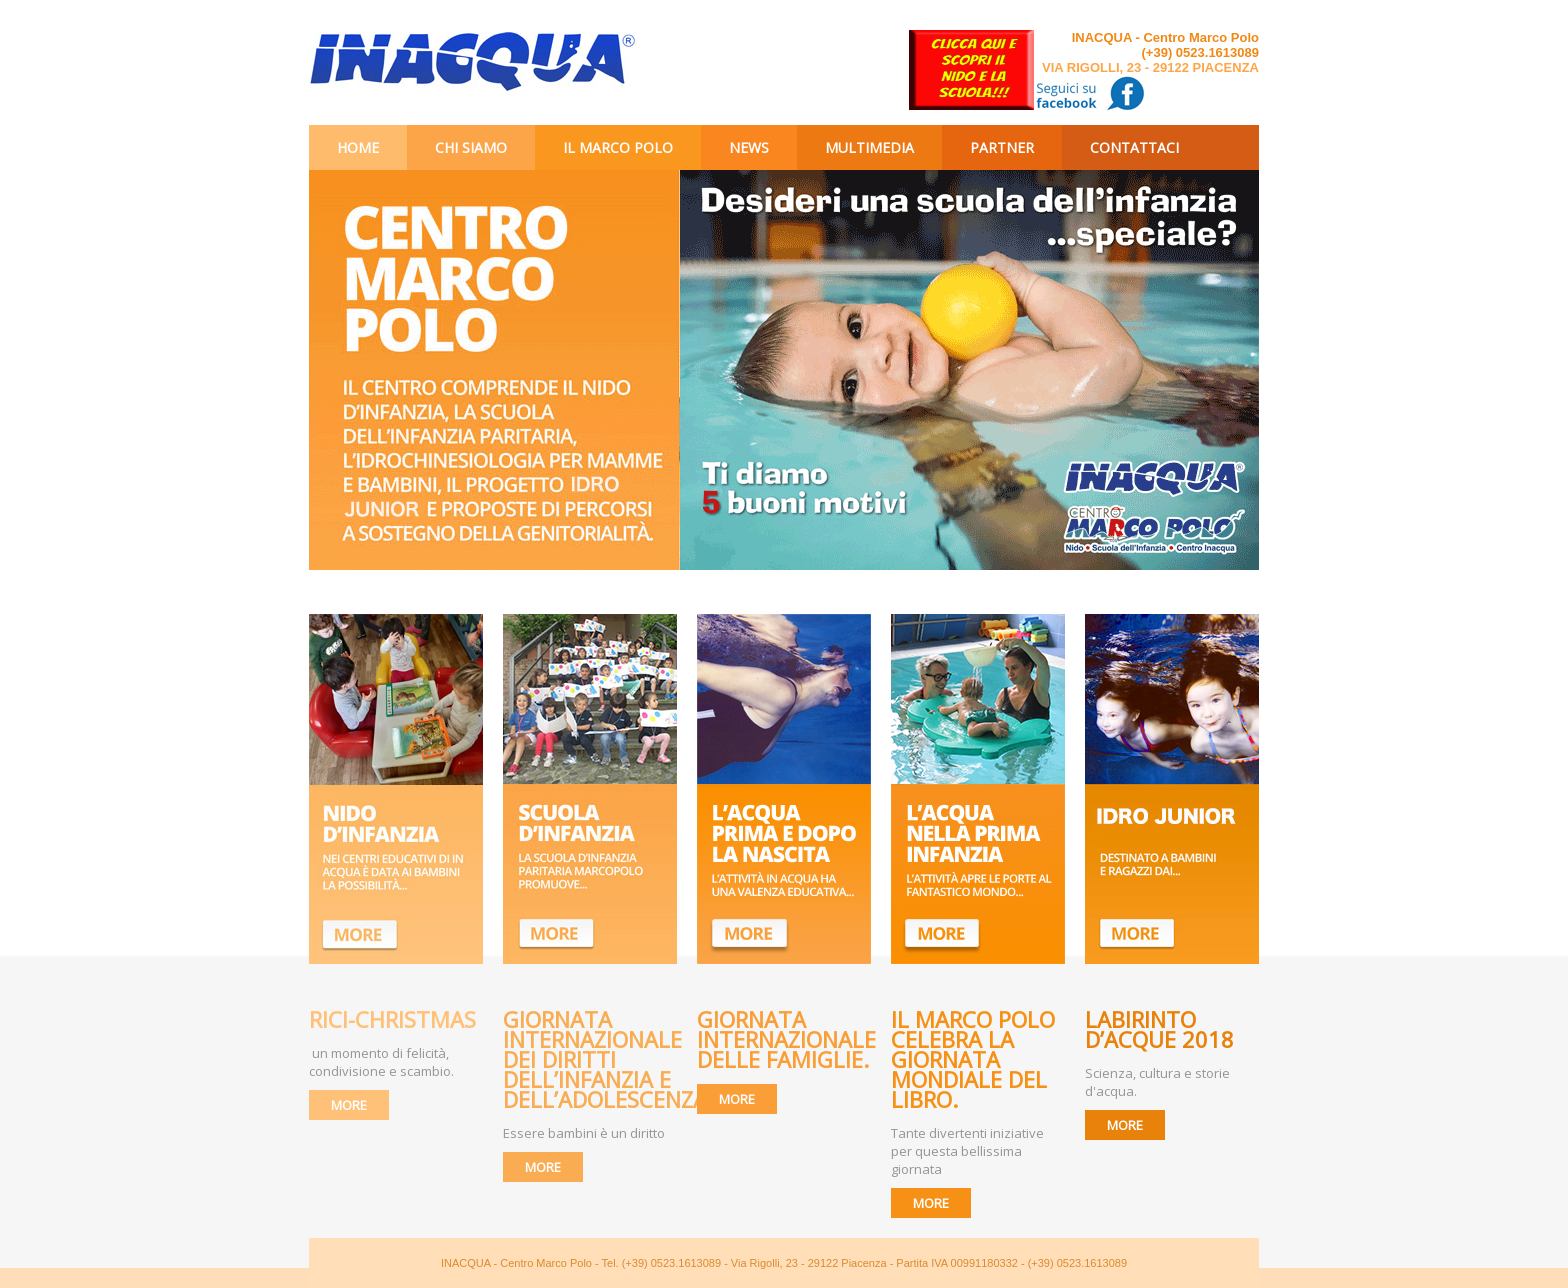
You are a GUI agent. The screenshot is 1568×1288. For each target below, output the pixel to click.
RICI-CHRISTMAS (392, 1019)
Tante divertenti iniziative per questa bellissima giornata (967, 1151)
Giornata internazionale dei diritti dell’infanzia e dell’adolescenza (605, 1059)
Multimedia (869, 147)
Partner (1002, 147)
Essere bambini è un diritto (584, 1133)
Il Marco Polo (618, 147)
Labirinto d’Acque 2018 (1162, 1029)
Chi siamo (471, 147)
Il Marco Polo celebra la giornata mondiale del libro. (973, 1059)
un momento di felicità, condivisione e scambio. (381, 1062)
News (749, 147)
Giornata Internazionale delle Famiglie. (786, 1039)
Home (358, 147)
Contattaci (1134, 147)
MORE (349, 1105)
